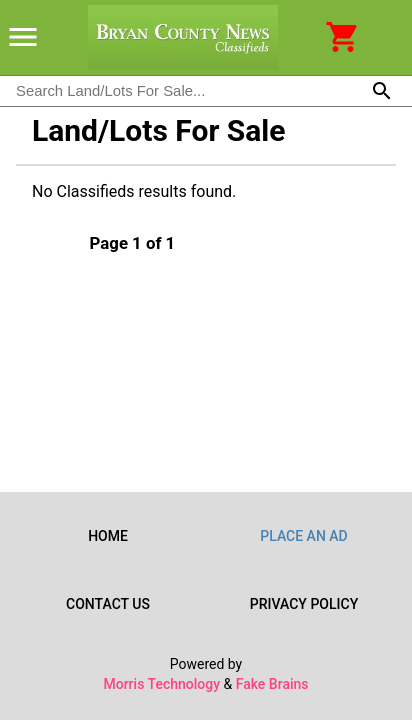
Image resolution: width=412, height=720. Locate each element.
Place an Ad (304, 536)
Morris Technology (161, 684)
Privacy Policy (304, 604)
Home (108, 536)
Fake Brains (272, 684)
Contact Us (108, 604)
